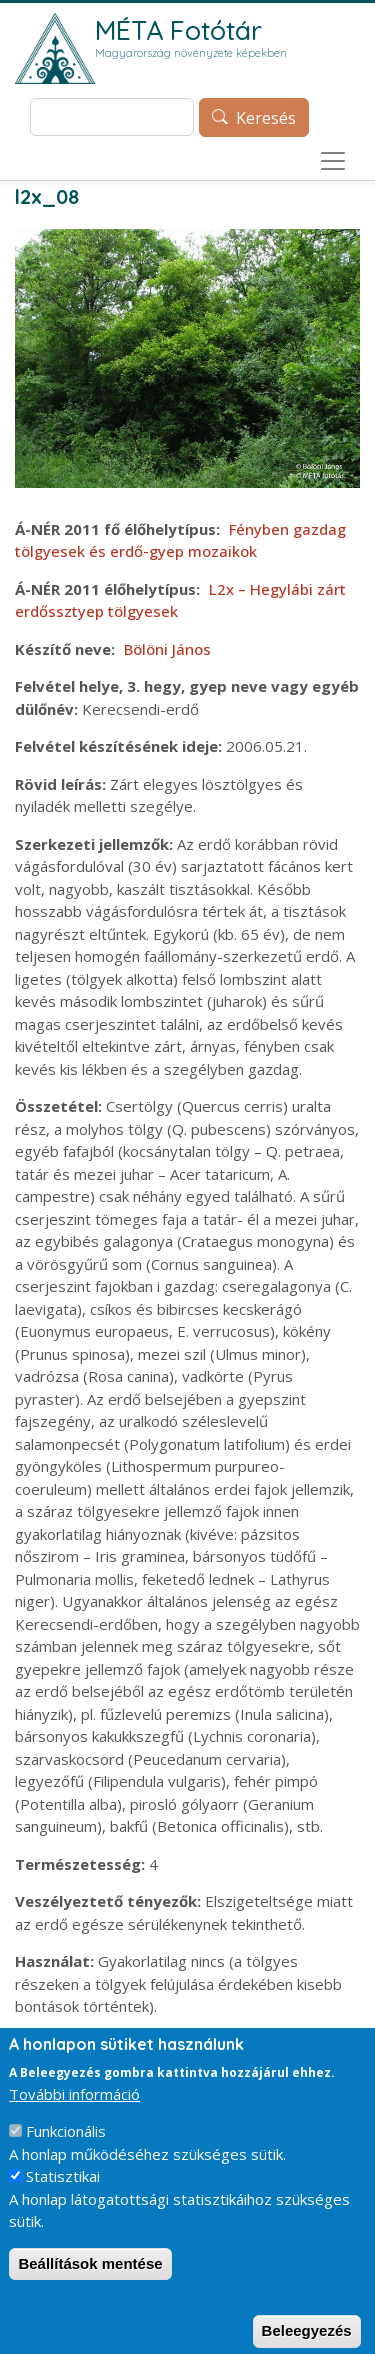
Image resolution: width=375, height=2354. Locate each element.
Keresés (266, 118)
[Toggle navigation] (333, 161)
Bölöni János (167, 649)
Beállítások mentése (90, 2283)
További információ (74, 2114)
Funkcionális (66, 2151)
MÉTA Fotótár (178, 30)
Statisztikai (63, 2196)
